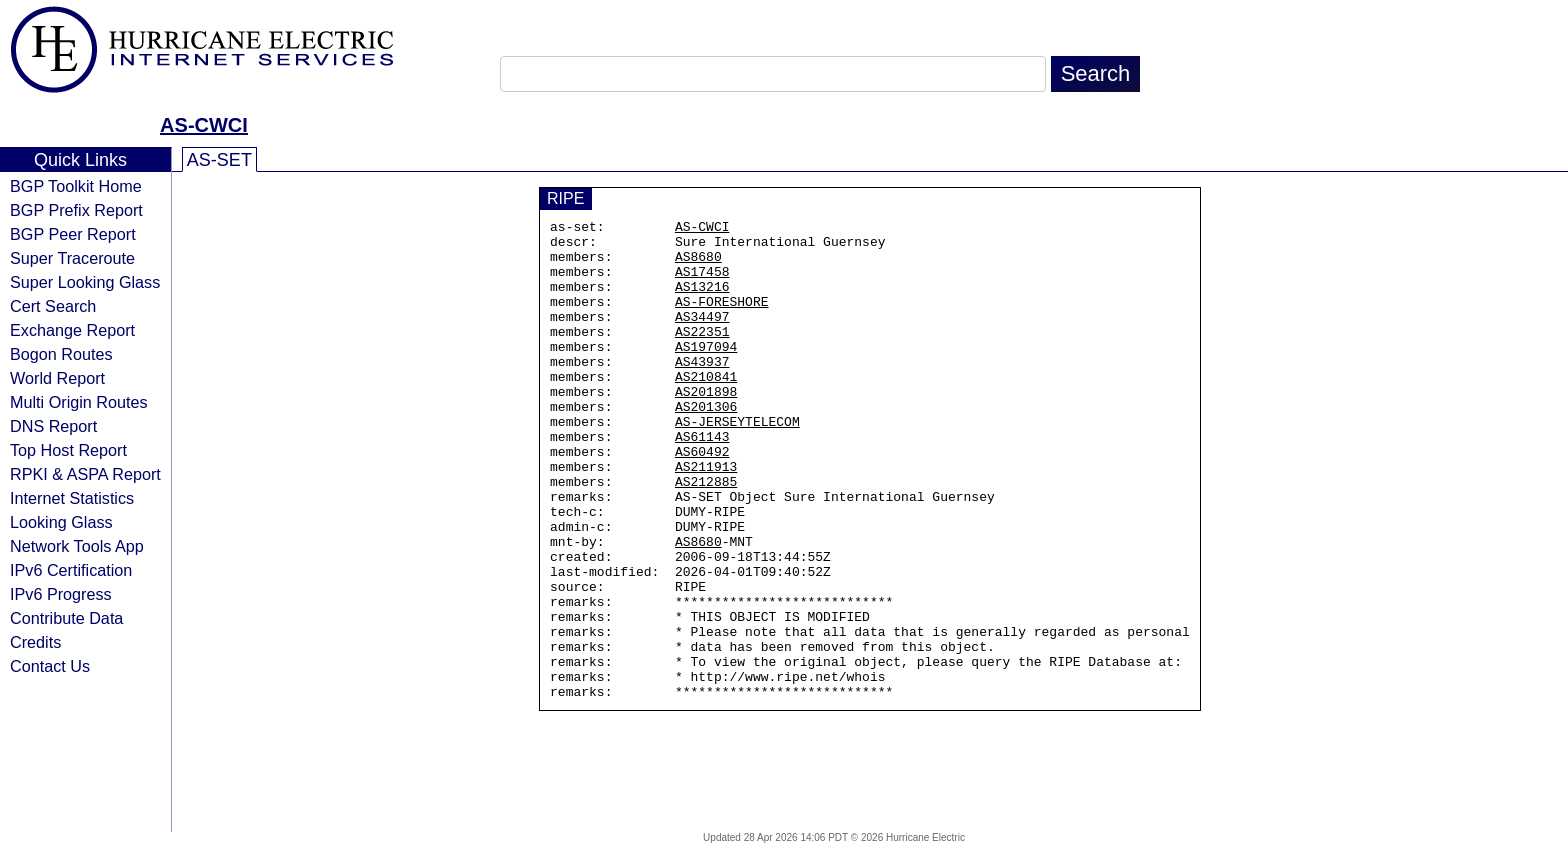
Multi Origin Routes (79, 402)
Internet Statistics (72, 498)
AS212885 (706, 535)
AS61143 (702, 481)
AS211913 (706, 517)
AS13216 (702, 301)
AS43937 (702, 391)
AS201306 (706, 445)
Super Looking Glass (85, 282)
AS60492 (702, 499)
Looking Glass (61, 522)
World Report (57, 378)
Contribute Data (66, 618)
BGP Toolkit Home (76, 186)
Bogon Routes (61, 354)
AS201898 (706, 427)
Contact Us (50, 666)
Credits (35, 642)
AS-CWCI (204, 125)
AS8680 (698, 265)
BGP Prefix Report (76, 210)
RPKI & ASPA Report (85, 474)
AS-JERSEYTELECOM (737, 463)
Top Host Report (68, 450)
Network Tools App (77, 546)
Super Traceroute (72, 258)
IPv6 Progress (61, 594)
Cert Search (53, 306)
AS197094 (706, 373)
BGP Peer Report (73, 234)
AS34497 (702, 337)
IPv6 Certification (71, 570)
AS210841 (706, 409)
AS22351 (702, 355)
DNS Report (53, 426)
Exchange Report (72, 330)
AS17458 (702, 283)
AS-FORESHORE (722, 319)
